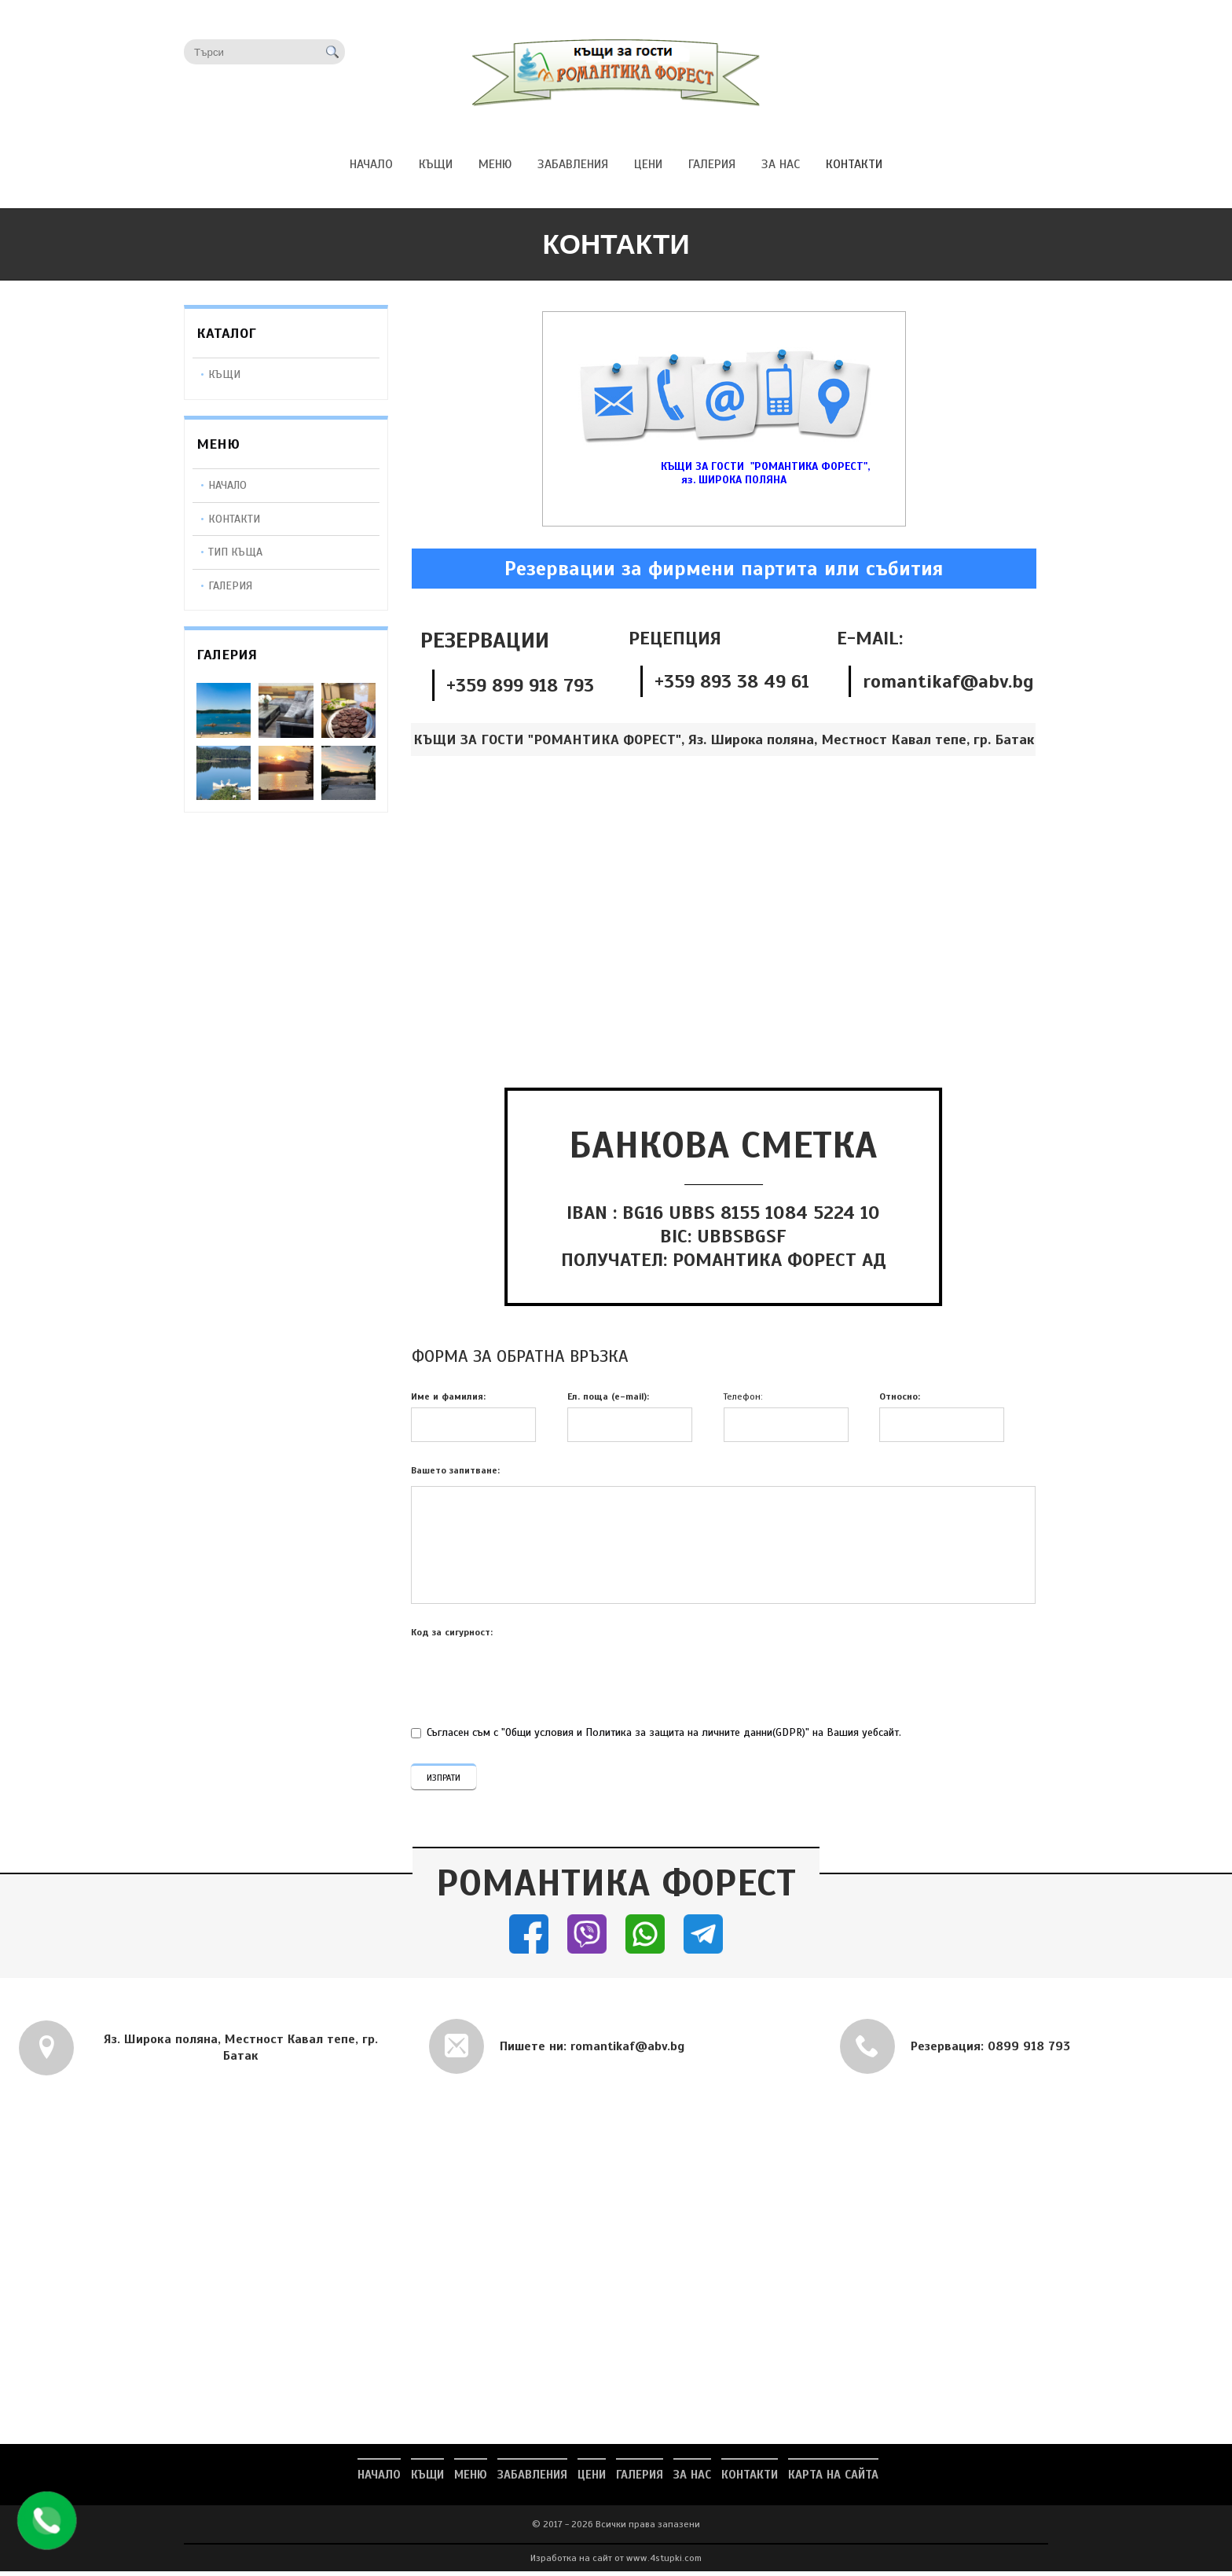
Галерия (230, 585)
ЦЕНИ (592, 2479)
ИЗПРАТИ (444, 1780)
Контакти (234, 519)
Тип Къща (235, 552)
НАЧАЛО (379, 2479)
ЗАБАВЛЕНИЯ (532, 2479)
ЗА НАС (692, 2479)
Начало (227, 485)
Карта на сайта (833, 2479)
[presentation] (524, 1678)
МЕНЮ (470, 2479)
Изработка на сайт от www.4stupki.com (616, 2562)
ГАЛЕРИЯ (639, 2479)
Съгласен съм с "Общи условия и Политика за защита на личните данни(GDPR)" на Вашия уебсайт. (657, 1732)
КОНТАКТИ (749, 2479)
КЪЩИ (224, 374)
